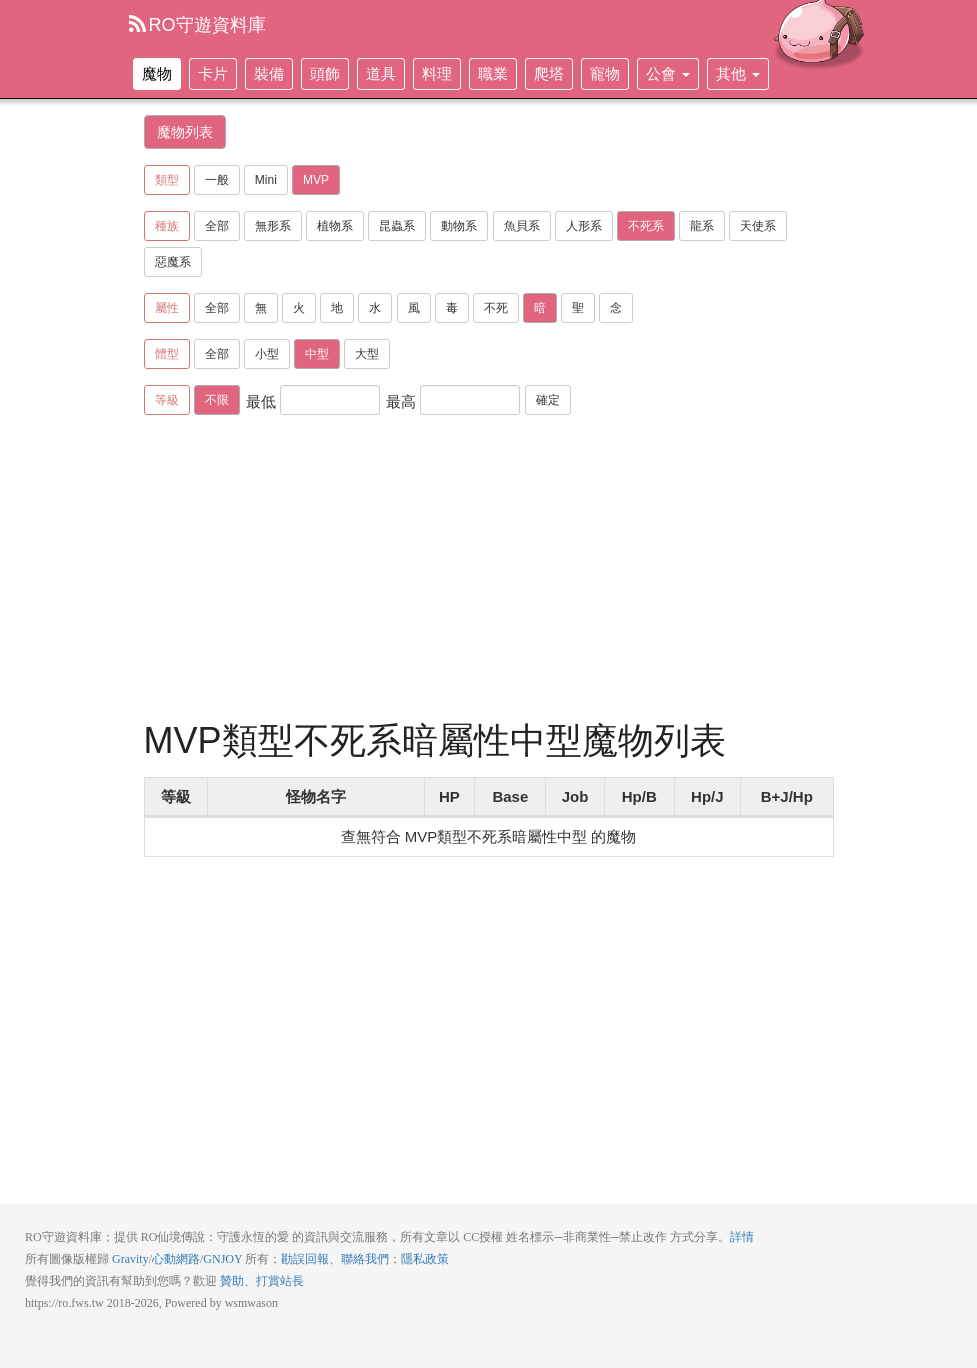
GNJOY (222, 1259)
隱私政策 (425, 1259)
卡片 (213, 73)
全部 (217, 226)
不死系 (646, 226)
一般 (217, 180)
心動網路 (176, 1259)
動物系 (459, 226)
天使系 (758, 226)
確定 (548, 400)
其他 (738, 73)
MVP (316, 180)
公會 (668, 73)
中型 (317, 354)
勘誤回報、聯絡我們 (335, 1259)
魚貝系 (522, 226)
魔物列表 (185, 132)
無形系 (273, 226)
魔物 (157, 73)
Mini (266, 180)
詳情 (742, 1237)
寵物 (605, 73)
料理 (437, 73)
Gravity (130, 1259)
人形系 (584, 226)
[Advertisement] (508, 571)
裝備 (269, 73)
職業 (493, 73)
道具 (381, 73)
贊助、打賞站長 (262, 1281)
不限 (217, 400)
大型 (367, 354)
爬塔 (549, 73)
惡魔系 (173, 262)
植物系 (335, 226)
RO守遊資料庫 (197, 25)
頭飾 (325, 73)
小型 (267, 354)
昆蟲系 (397, 226)
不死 (496, 308)
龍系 (702, 226)
